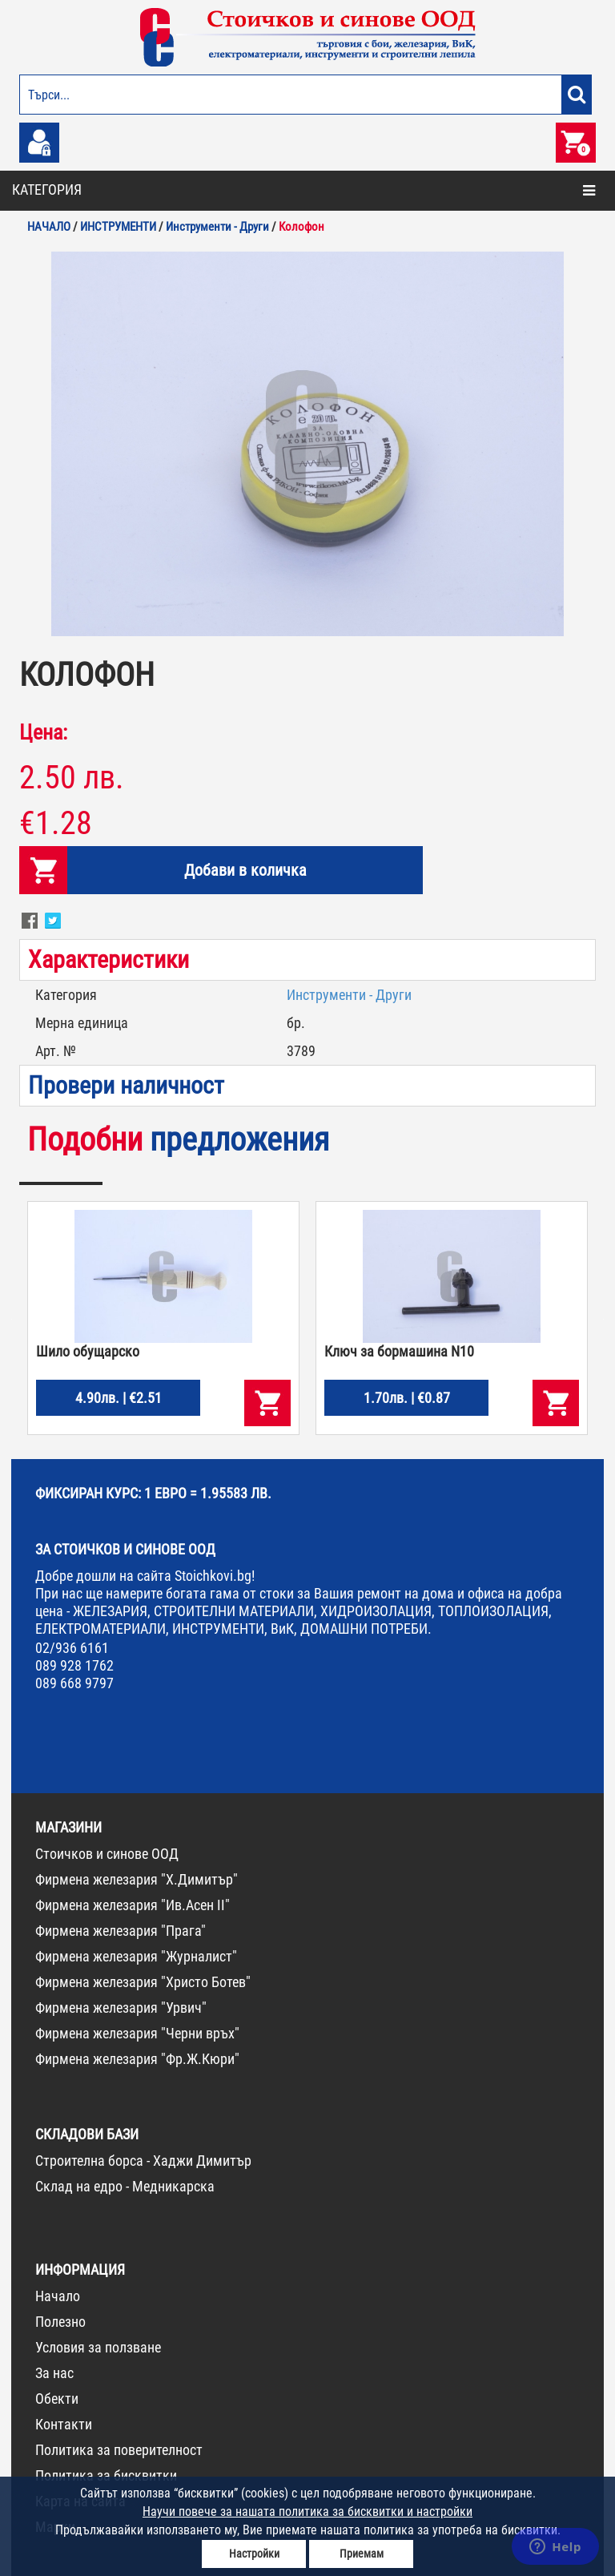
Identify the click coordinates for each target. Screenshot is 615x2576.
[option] (307, 444)
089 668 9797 (74, 1683)
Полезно (60, 2321)
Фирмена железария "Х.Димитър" (136, 1879)
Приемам (362, 2553)
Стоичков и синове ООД (107, 1853)
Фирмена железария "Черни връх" (137, 2033)
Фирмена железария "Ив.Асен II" (132, 1905)
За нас (54, 2372)
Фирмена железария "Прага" (120, 1930)
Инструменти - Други (349, 994)
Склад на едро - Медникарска (125, 2186)
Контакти (63, 2424)
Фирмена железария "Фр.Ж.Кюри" (137, 2058)
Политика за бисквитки (106, 2475)
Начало (57, 2296)
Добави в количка (245, 870)
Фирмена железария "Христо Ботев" (143, 1981)
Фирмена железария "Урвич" (121, 2007)
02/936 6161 (72, 1647)
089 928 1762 (74, 1665)
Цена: (43, 732)
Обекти (56, 2398)
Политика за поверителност (119, 2449)
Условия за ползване (98, 2347)
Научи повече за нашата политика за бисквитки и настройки (307, 2511)
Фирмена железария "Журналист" (136, 1956)
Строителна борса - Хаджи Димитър (143, 2160)
